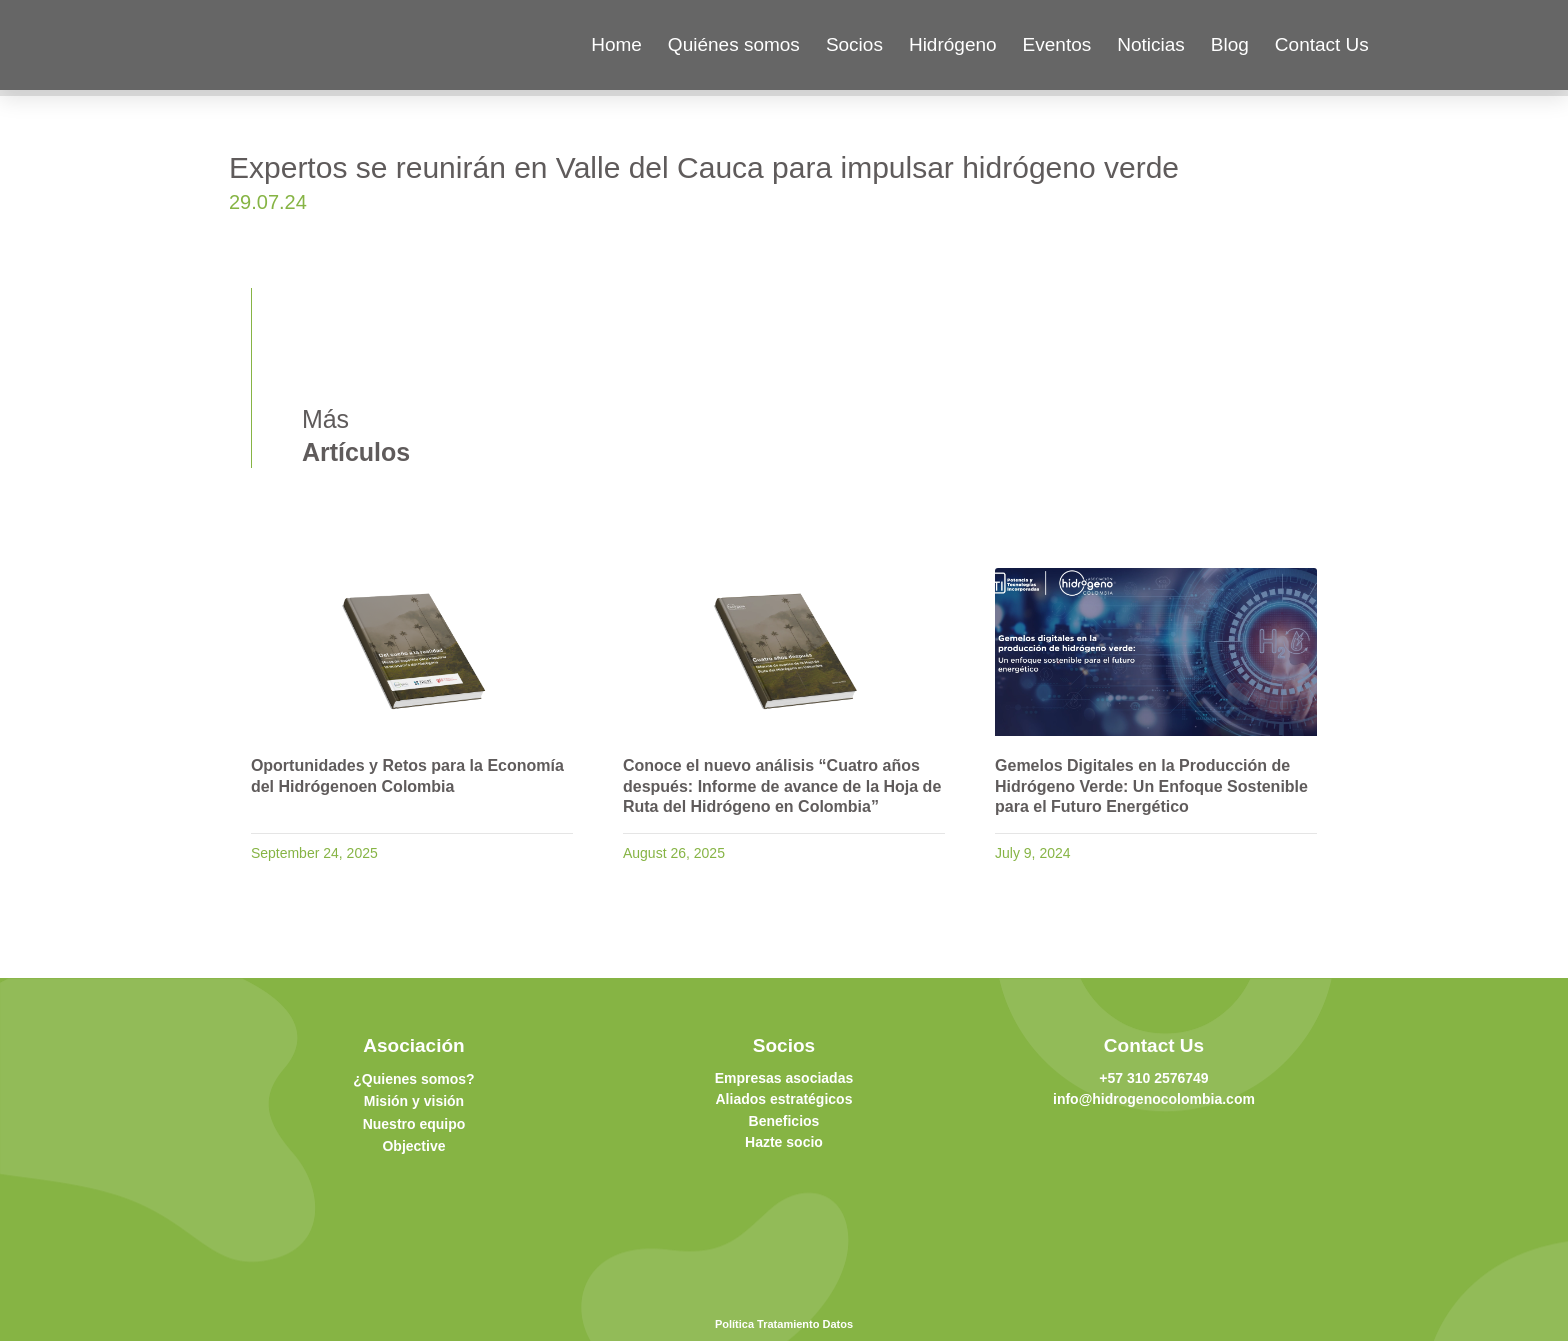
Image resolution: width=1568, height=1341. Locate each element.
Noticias (1151, 44)
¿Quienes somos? (413, 1079)
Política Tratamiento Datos (784, 1324)
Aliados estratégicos (784, 1099)
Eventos (1057, 44)
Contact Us (1322, 44)
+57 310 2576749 (1153, 1078)
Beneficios (784, 1121)
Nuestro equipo (414, 1124)
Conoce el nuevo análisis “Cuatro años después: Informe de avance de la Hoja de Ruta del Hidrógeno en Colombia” (782, 786)
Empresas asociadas (784, 1078)
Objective (413, 1146)
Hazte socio (784, 1142)
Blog (1230, 44)
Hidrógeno (953, 44)
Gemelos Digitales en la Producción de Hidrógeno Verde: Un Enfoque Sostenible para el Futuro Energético (1151, 786)
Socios (854, 44)
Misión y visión (414, 1101)
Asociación (413, 1045)
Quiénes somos (734, 44)
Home (616, 44)
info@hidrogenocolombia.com (1154, 1099)
